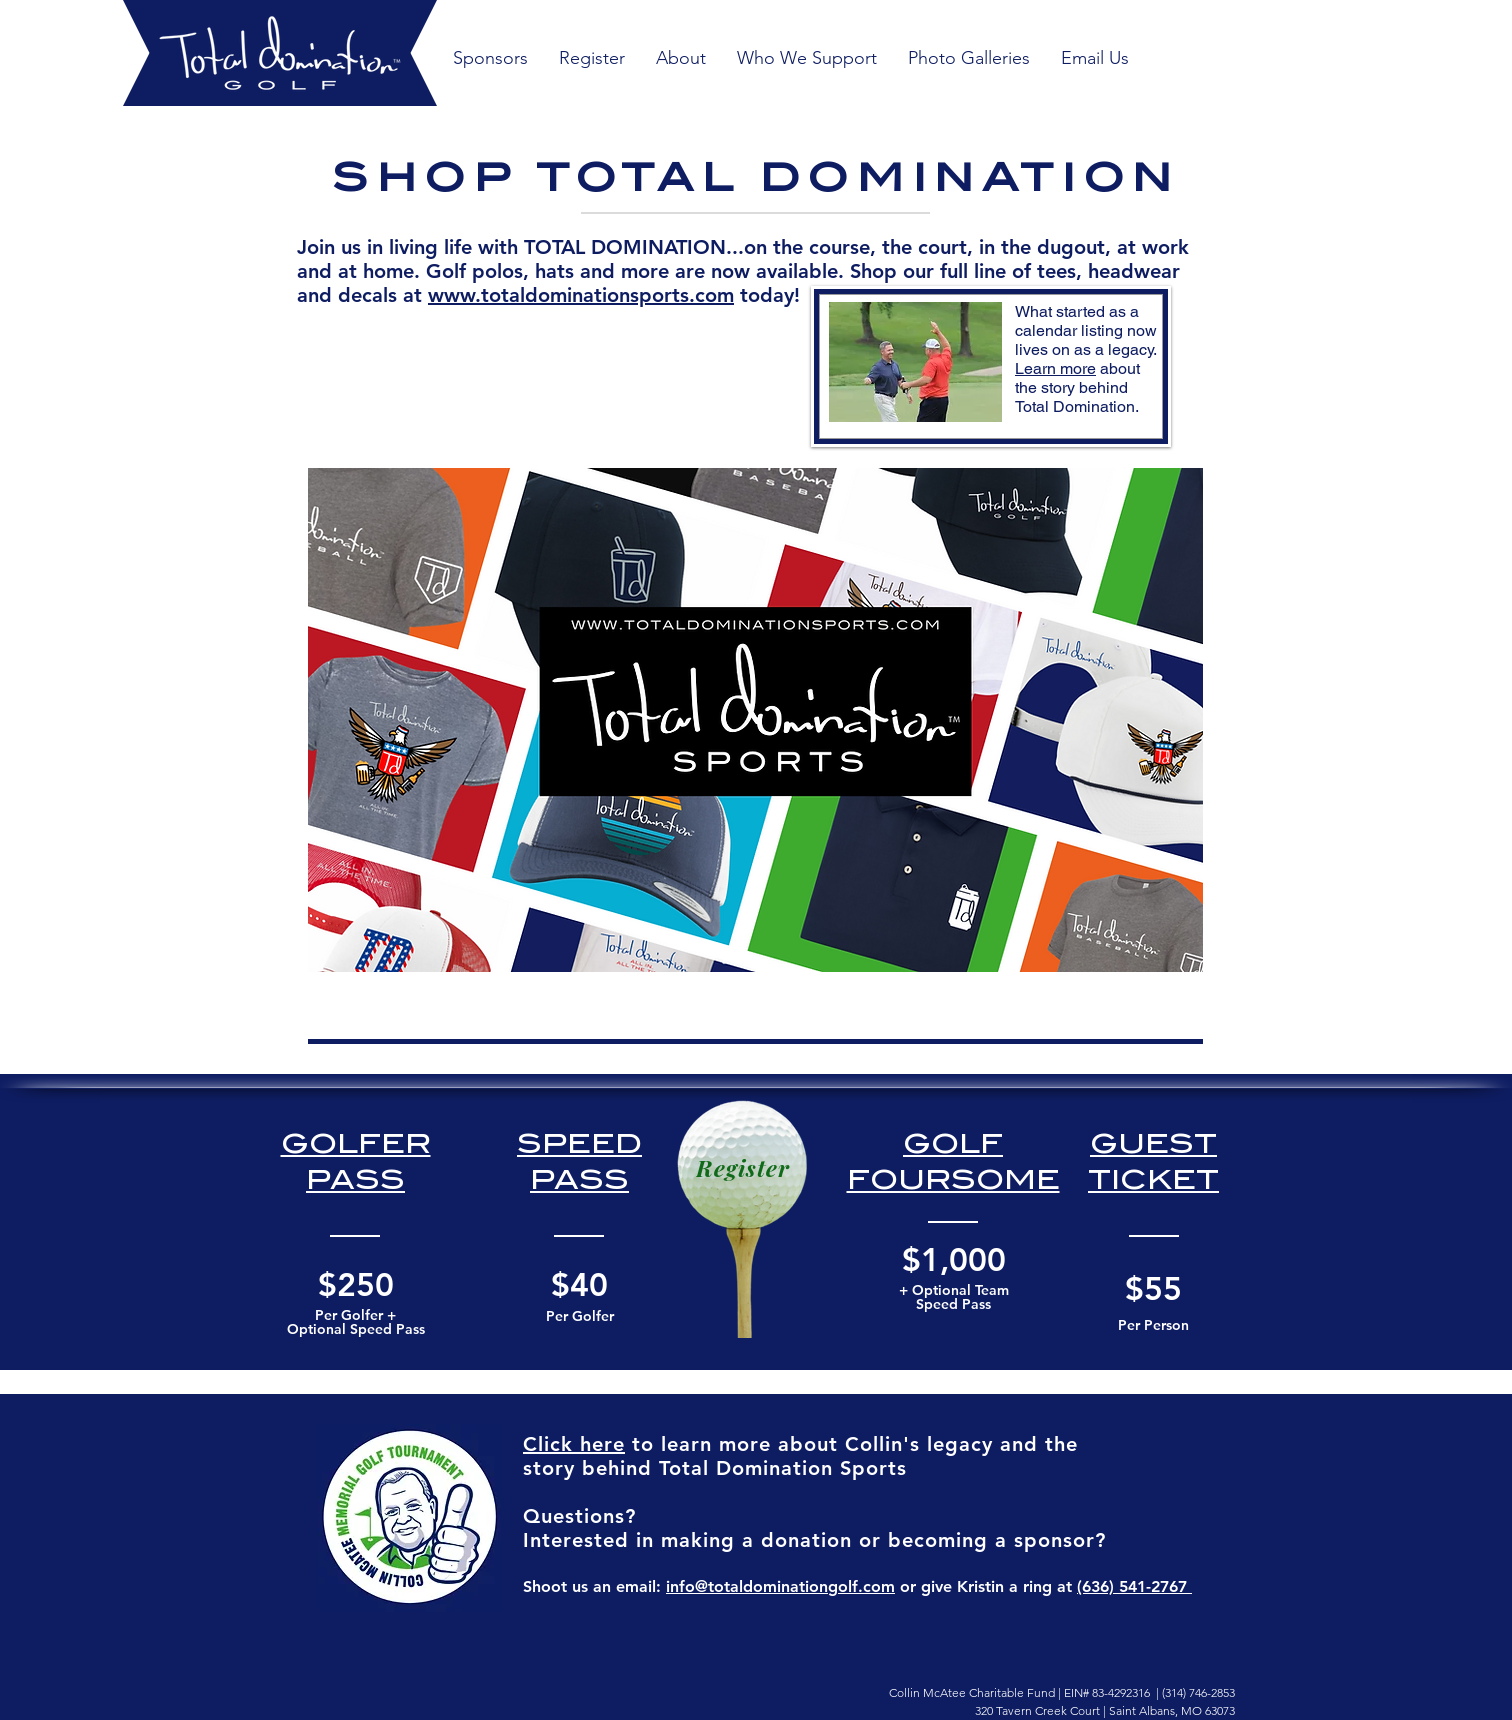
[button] (968, 58)
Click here (574, 1444)
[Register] (743, 1167)
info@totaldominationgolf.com (780, 1586)
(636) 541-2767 (1134, 1586)
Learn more (1055, 368)
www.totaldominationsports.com (581, 295)
